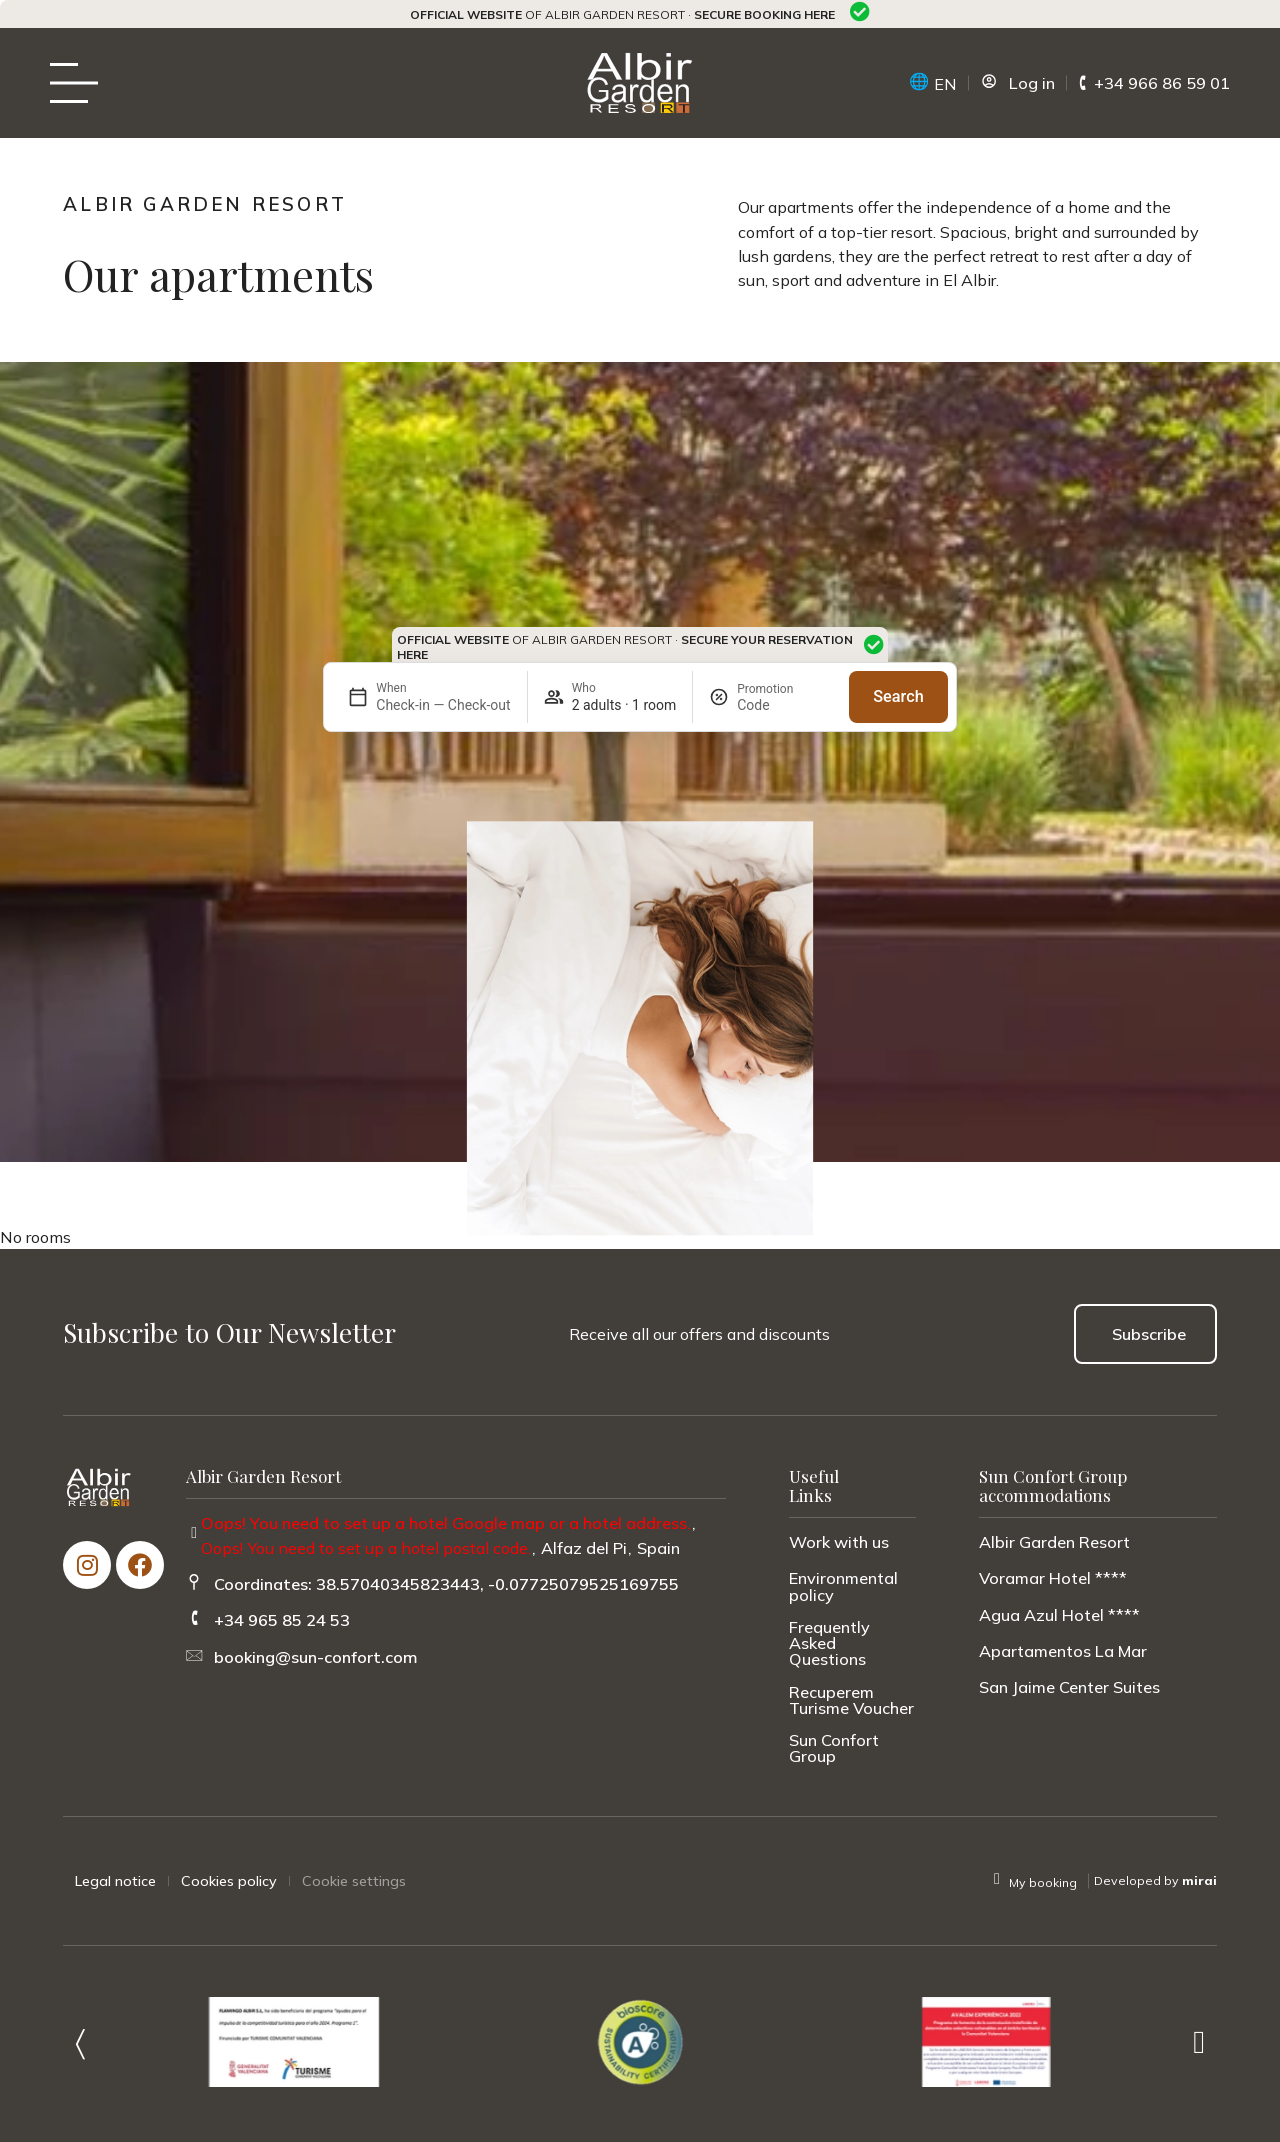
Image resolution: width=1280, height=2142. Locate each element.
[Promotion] (785, 705)
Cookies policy (229, 1881)
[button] (80, 2042)
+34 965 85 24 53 (282, 1620)
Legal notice (115, 1881)
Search (898, 696)
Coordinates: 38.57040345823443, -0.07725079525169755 (446, 1584)
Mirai (1199, 1880)
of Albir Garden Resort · (622, 14)
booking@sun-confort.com (316, 1657)
